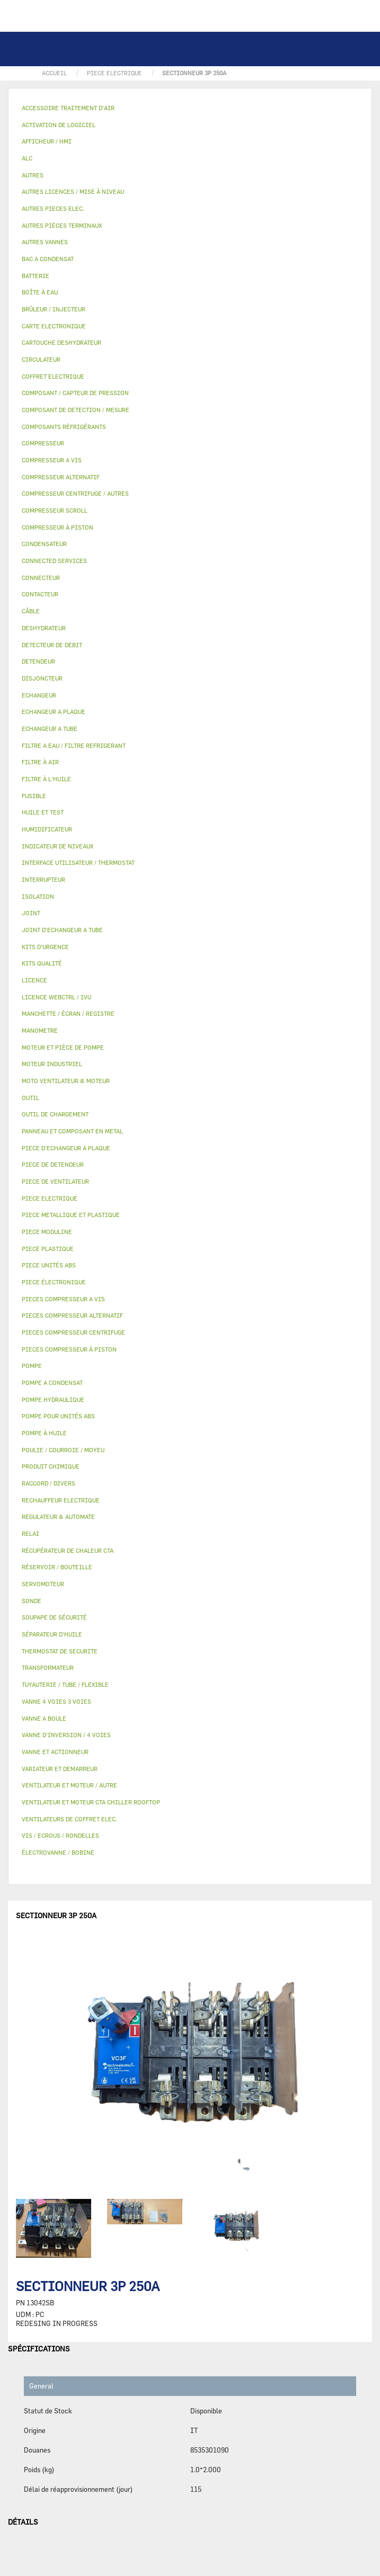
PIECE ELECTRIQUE (49, 1198)
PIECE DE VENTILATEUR (55, 1181)
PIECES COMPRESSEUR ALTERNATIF (72, 1315)
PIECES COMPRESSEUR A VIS (63, 1298)
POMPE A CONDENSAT (52, 1382)
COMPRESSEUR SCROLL (54, 510)
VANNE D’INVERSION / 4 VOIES (66, 1734)
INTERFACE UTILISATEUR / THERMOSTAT (78, 862)
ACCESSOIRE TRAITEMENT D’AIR (68, 107)
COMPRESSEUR (43, 443)
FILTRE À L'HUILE (46, 778)
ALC (27, 158)
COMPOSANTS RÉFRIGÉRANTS (64, 426)
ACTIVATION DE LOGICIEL (58, 124)
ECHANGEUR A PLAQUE (53, 711)
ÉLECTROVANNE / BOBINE (58, 1852)
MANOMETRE (40, 1030)
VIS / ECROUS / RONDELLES (60, 1835)
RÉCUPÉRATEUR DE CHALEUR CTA (67, 1550)
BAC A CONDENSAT (48, 258)
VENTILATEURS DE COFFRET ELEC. (69, 1818)
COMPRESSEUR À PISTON (57, 527)
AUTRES (32, 175)
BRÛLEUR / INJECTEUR (53, 309)
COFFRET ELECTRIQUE (53, 376)
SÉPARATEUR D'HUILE (52, 1634)
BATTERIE (35, 275)
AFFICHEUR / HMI (47, 141)
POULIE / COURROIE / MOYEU (63, 1449)
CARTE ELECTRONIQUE (54, 326)
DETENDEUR (38, 661)
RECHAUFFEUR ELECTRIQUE (61, 1500)
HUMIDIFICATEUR (47, 829)
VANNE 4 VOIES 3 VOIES (56, 1701)
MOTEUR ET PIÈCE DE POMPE (63, 1047)
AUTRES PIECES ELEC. (53, 208)
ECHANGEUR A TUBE (49, 728)
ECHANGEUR (39, 695)
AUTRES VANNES (45, 241)
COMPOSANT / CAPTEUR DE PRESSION (75, 392)
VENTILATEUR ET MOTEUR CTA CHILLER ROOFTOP (91, 1802)
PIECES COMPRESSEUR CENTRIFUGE (73, 1332)
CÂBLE (31, 610)
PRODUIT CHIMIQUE (50, 1466)
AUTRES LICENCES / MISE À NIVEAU (73, 191)
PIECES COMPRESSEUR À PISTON (69, 1349)
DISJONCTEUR (42, 678)
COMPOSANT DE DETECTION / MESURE (75, 409)
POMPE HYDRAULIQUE (53, 1399)
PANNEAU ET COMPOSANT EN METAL (72, 1131)
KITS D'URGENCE (45, 946)
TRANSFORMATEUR (48, 1667)
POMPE (32, 1365)
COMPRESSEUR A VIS (52, 460)
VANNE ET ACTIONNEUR (55, 1751)
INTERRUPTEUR (43, 879)
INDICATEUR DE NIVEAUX (57, 846)
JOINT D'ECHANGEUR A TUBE (62, 929)
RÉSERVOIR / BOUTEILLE (57, 1566)
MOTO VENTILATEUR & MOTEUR (66, 1080)
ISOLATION (38, 896)
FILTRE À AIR (40, 761)
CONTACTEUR (40, 594)
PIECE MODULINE (47, 1231)
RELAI (30, 1533)
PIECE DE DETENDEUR (53, 1164)
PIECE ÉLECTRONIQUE (54, 1281)
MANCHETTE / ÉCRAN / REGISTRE (68, 1013)
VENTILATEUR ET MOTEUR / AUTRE (69, 1785)
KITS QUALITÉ (42, 963)
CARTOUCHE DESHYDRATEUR (61, 342)
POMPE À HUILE (44, 1432)
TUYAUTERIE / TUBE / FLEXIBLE (65, 1684)
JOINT (31, 912)
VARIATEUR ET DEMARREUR (60, 1768)
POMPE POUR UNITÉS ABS (58, 1415)
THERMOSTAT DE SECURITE (60, 1651)
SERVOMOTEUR (43, 1583)
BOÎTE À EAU (40, 292)
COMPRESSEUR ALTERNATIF (61, 476)
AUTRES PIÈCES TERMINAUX (62, 225)
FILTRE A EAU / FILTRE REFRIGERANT (74, 745)
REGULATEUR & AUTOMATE (58, 1516)
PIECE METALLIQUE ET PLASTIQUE (71, 1214)
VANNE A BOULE (44, 1718)
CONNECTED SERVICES (54, 560)
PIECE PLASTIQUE (48, 1248)
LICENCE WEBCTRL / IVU (56, 997)
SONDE (31, 1600)
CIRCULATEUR (41, 359)
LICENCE (34, 980)
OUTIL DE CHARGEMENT (55, 1114)
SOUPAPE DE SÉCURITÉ (54, 1617)
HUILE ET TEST (43, 812)
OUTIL (30, 1097)
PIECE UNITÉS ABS (49, 1265)
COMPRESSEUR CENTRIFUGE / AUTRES (75, 493)
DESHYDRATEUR (44, 627)
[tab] (190, 108)
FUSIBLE (34, 795)
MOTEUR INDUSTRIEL (52, 1063)
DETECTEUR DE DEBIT (52, 644)
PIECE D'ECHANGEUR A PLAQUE (66, 1147)
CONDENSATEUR (44, 543)
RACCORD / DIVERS (48, 1483)
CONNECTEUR (41, 577)
